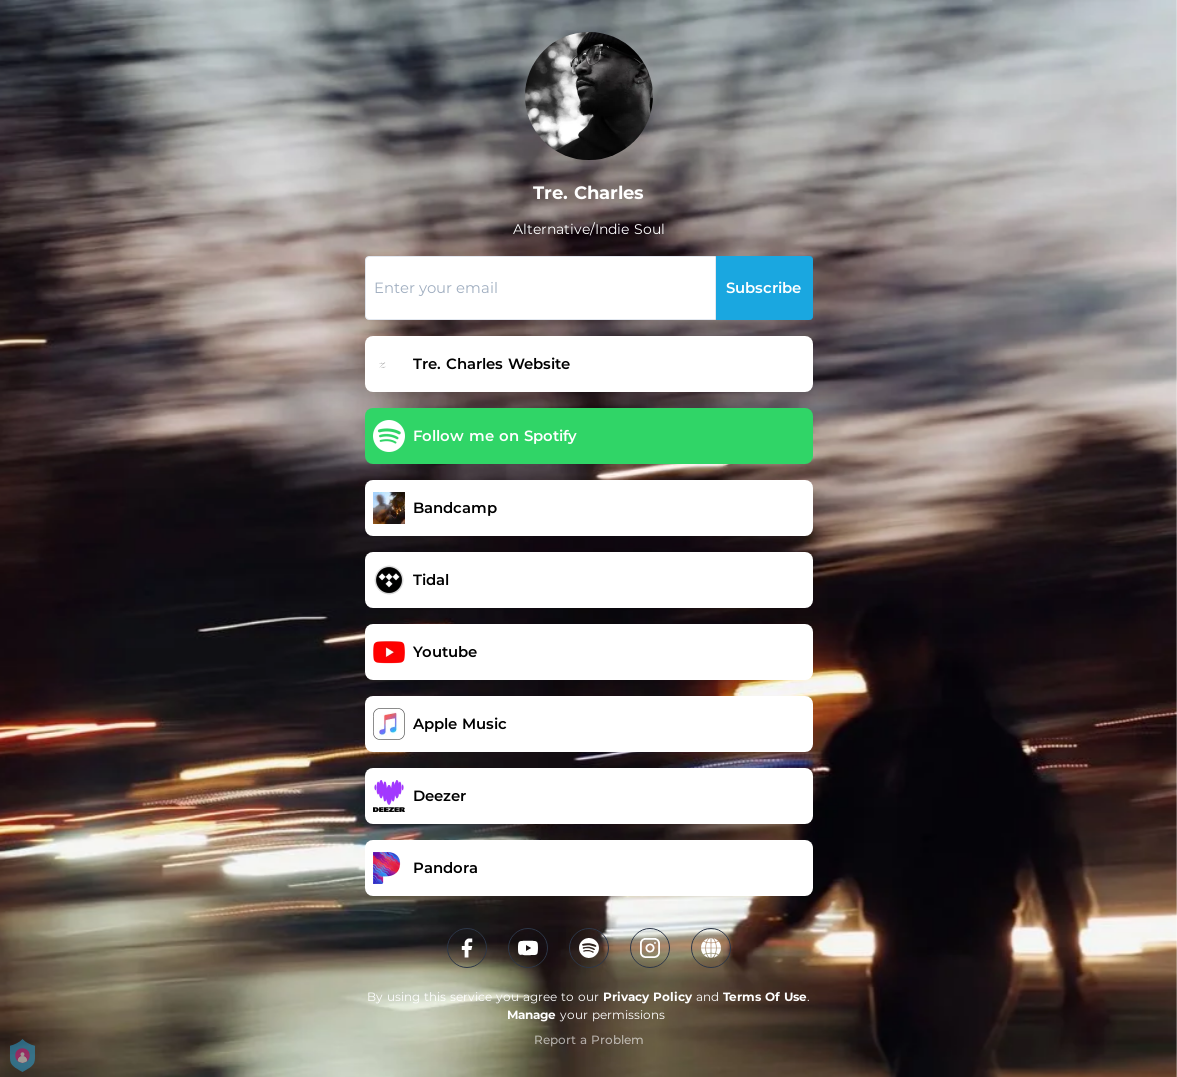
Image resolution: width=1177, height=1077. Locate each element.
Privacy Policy (647, 996)
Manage (531, 1014)
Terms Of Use (765, 996)
